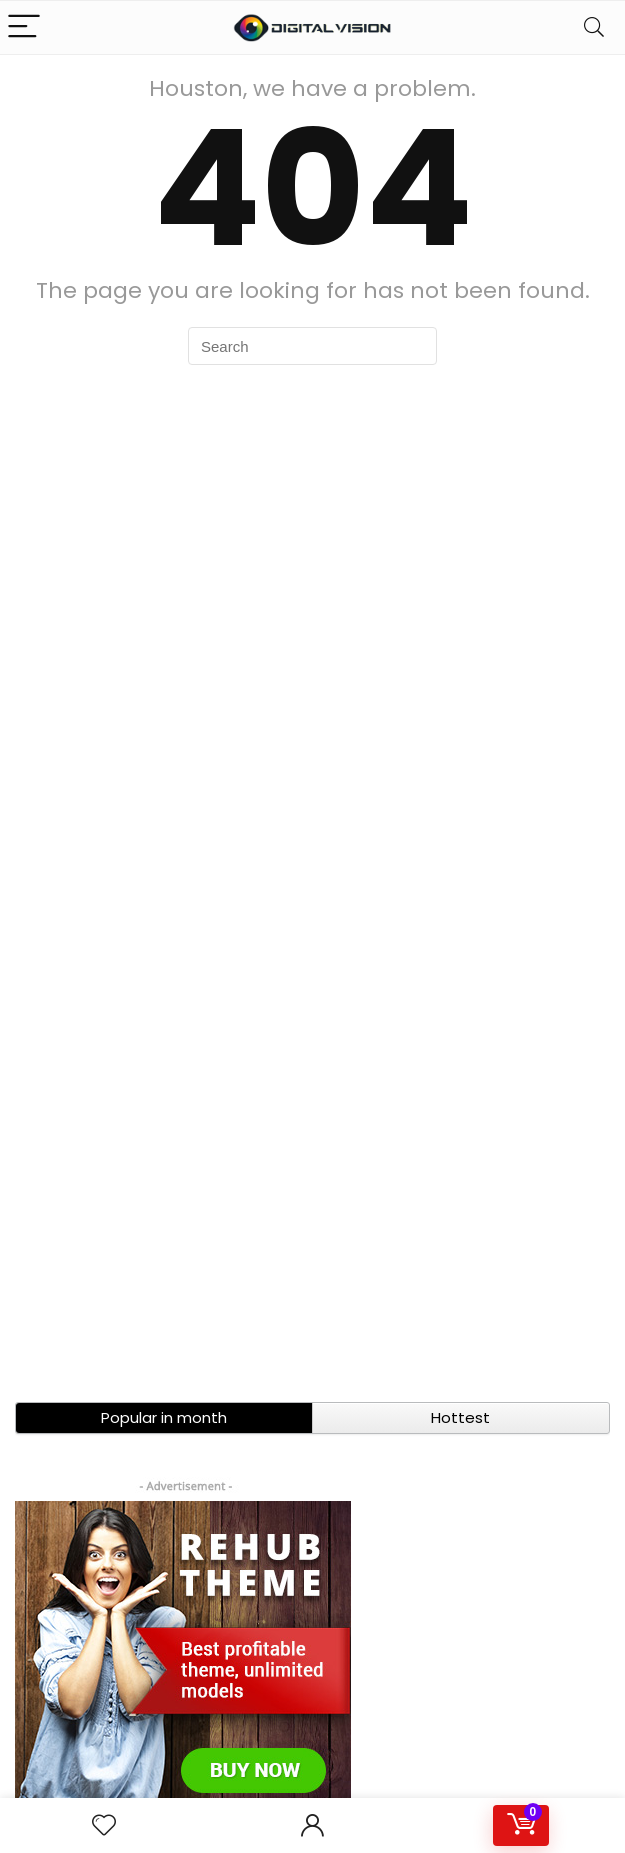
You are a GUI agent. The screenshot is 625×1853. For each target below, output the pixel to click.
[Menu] (24, 27)
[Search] (594, 27)
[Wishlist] (104, 1825)
